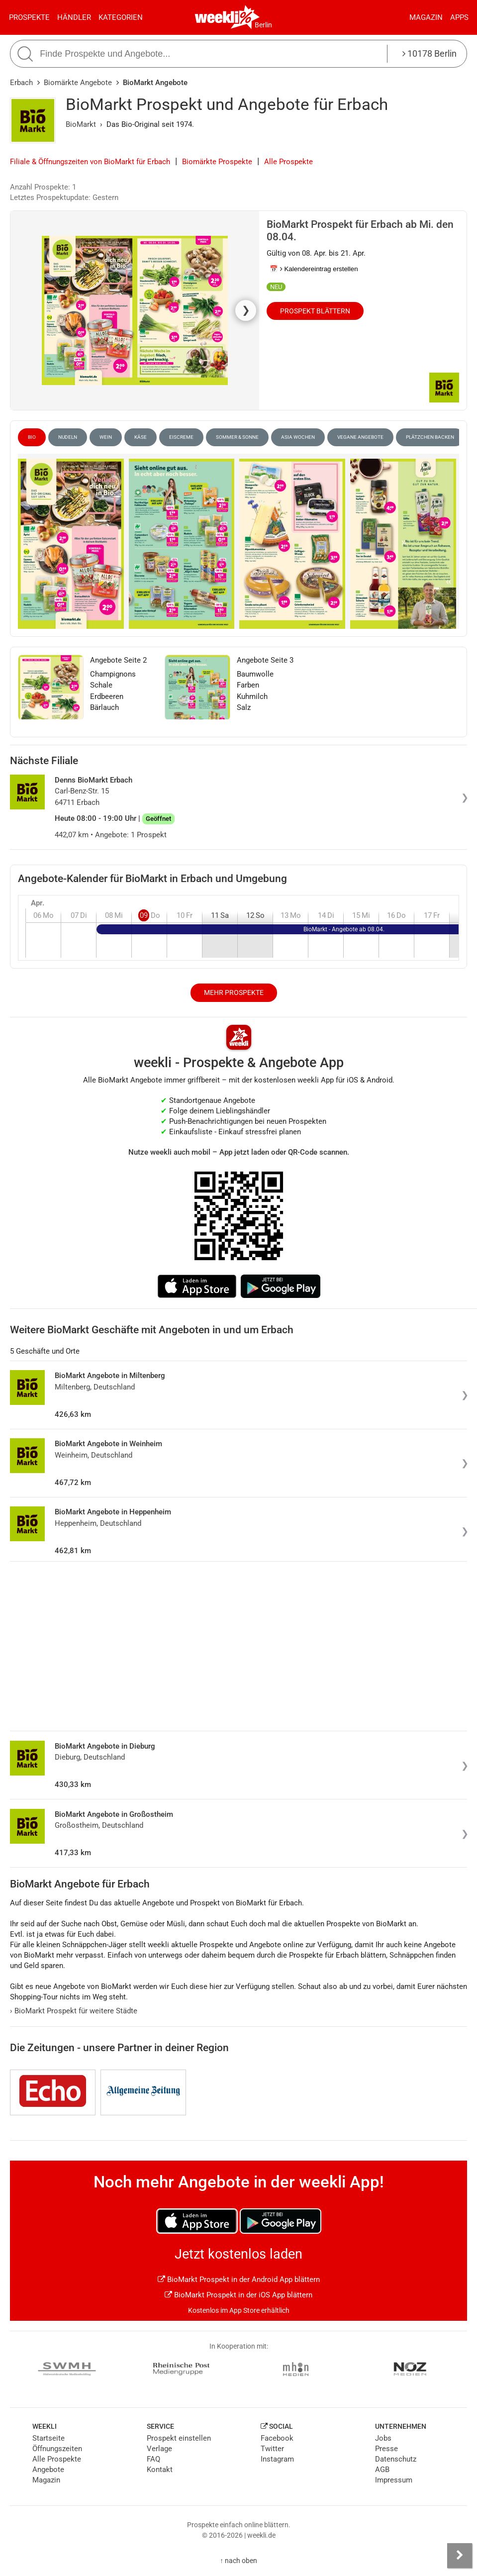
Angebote (48, 2469)
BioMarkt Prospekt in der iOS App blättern (238, 2294)
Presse (386, 2448)
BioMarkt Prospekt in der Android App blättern (239, 2279)
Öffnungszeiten (57, 2448)
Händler (74, 17)
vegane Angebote (360, 437)
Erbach (21, 82)
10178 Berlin (429, 53)
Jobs (383, 2438)
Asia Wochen (298, 437)
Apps (459, 17)
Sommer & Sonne (237, 437)
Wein (105, 437)
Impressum (393, 2480)
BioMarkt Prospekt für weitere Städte (73, 2010)
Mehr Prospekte (234, 992)
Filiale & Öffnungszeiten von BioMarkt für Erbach (90, 161)
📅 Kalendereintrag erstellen (314, 269)
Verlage (159, 2448)
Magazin (426, 17)
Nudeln (67, 437)
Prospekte (29, 17)
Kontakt (160, 2469)
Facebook (277, 2438)
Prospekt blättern (315, 311)
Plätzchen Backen (430, 437)
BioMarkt (81, 124)
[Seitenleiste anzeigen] (459, 2555)
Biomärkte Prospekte (217, 161)
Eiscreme (181, 437)
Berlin (263, 25)
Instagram (277, 2459)
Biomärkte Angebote (78, 82)
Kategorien (120, 17)
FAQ (153, 2459)
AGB (382, 2469)
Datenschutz (395, 2459)
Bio (32, 437)
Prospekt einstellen (179, 2438)
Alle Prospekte (288, 161)
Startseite (48, 2438)
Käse (140, 437)
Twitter (272, 2448)
